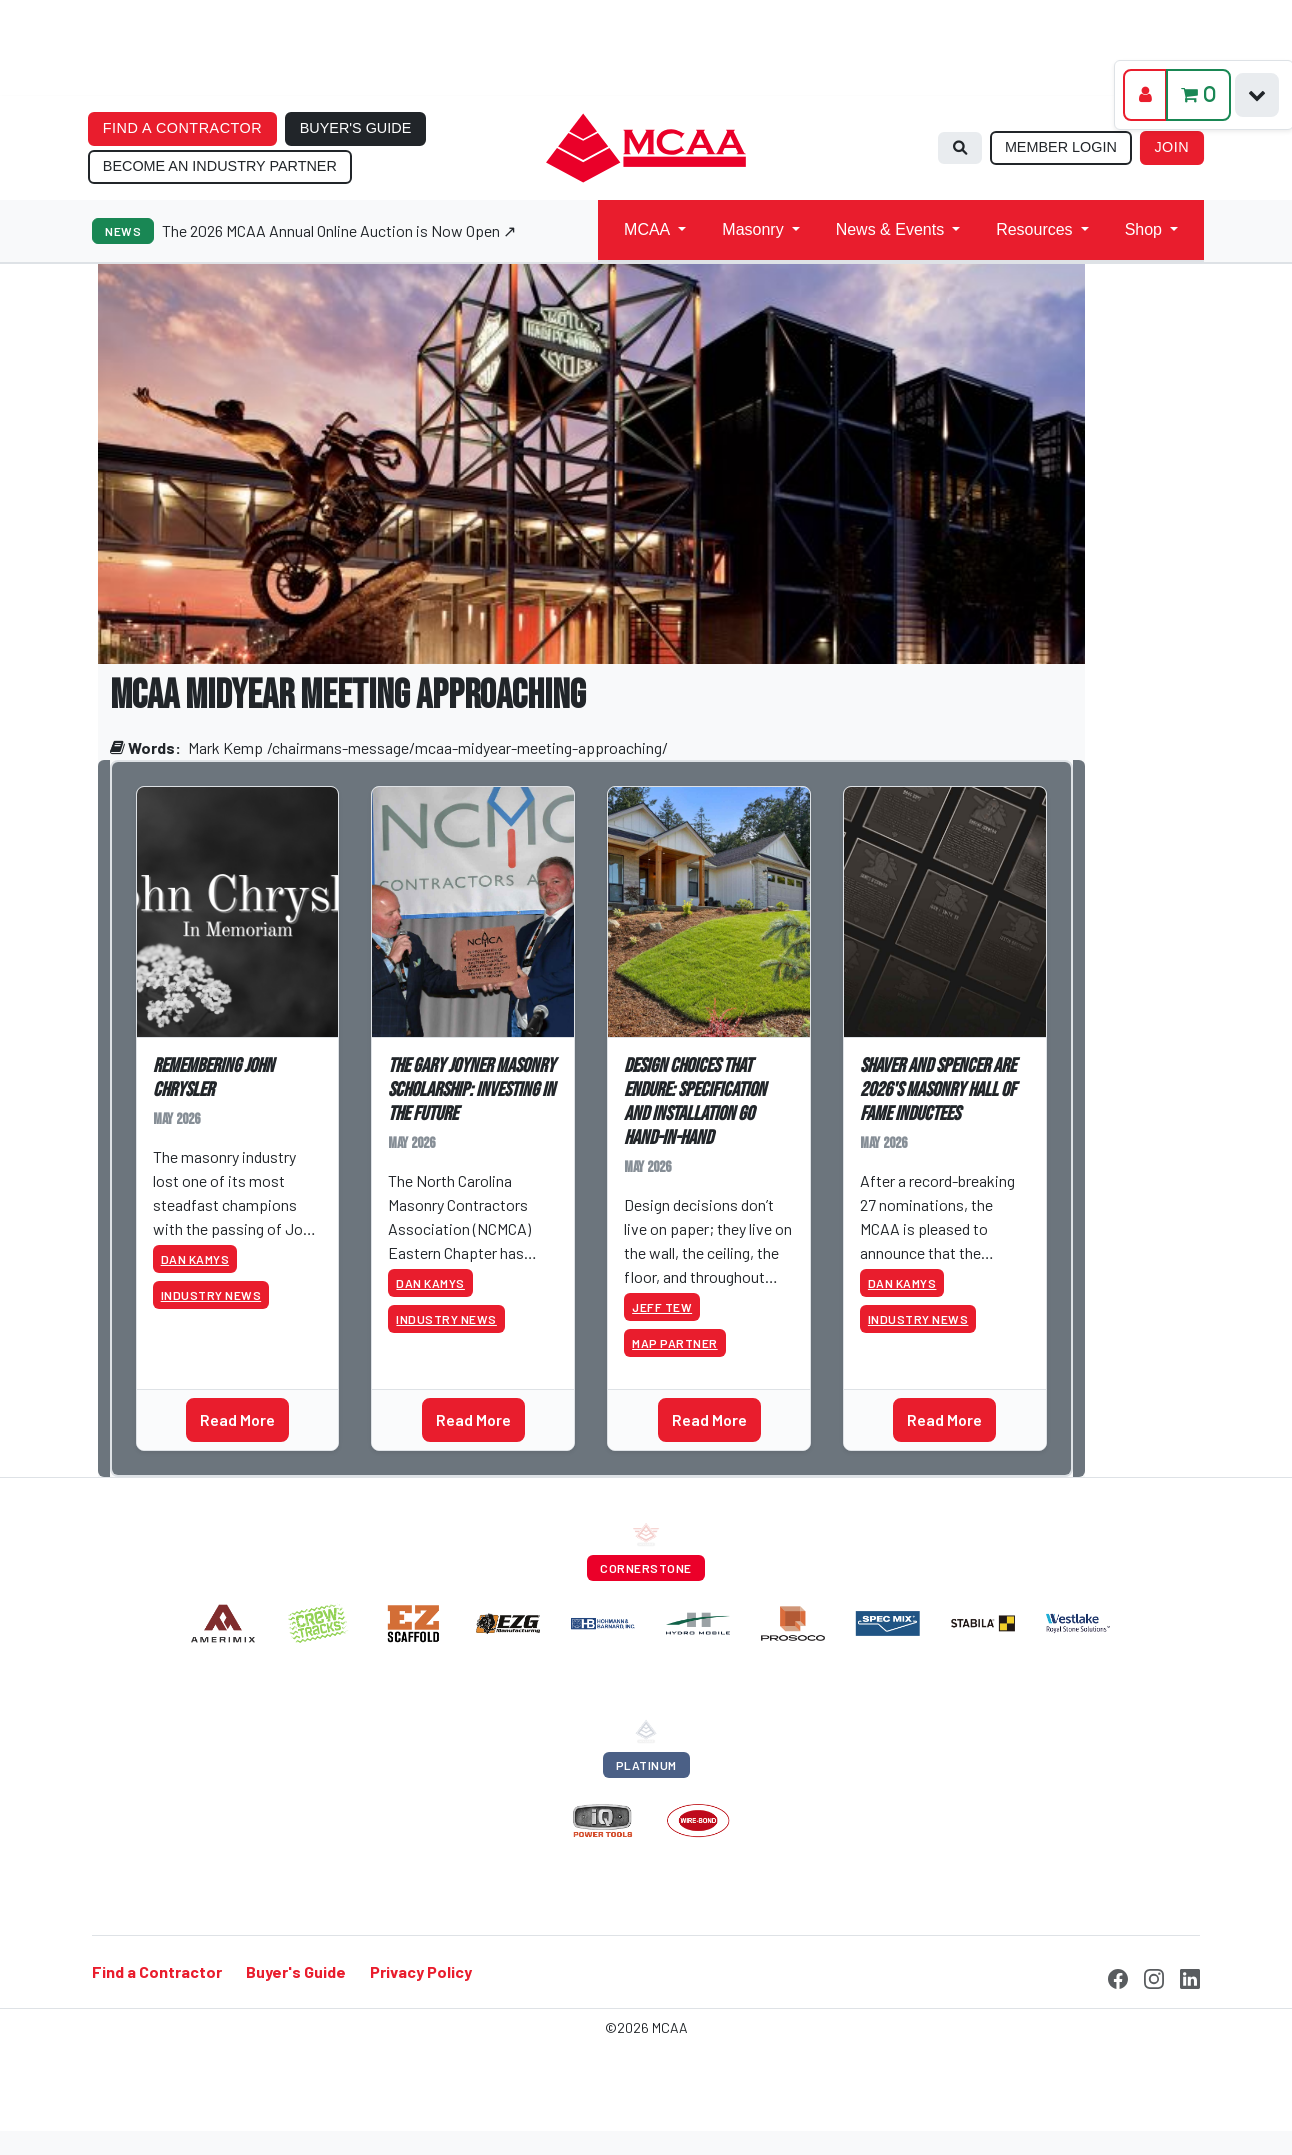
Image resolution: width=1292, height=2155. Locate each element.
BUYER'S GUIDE (356, 128)
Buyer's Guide (296, 1971)
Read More (237, 1419)
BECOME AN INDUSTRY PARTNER (220, 166)
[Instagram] (1154, 1976)
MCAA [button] (647, 229)
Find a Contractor (157, 1971)
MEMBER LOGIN (1061, 147)
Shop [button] (1143, 229)
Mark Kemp (225, 747)
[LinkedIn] (1190, 1976)
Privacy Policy (421, 1971)
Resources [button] (1034, 229)
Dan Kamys (195, 1259)
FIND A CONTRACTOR (182, 128)
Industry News (211, 1295)
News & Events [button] (890, 229)
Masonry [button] (752, 229)
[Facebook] (1118, 1976)
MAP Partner (675, 1343)
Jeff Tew (662, 1307)
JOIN (1171, 147)
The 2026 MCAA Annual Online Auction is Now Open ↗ (339, 230)
